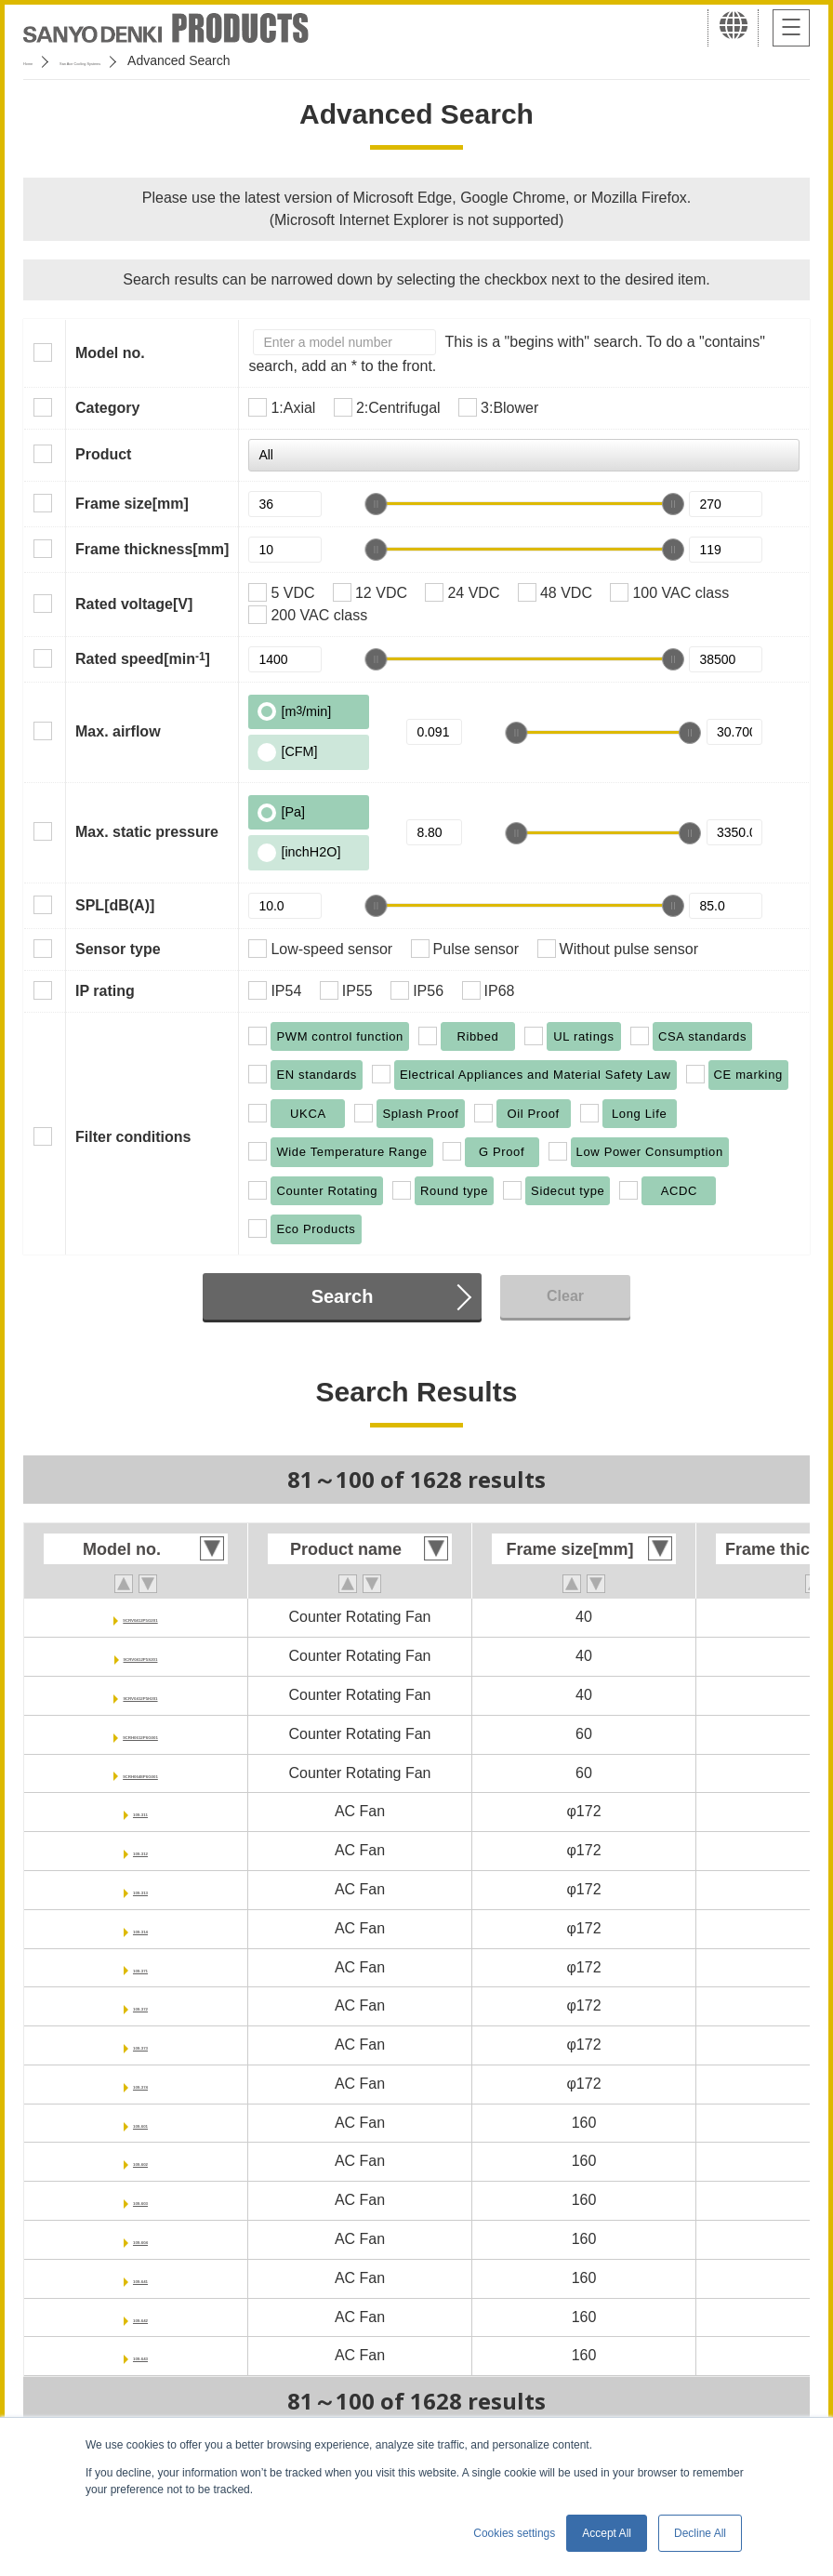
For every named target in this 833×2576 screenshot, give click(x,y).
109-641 (140, 2278)
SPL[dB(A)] (114, 905)
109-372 (140, 2005)
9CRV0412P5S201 (141, 1656)
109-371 (140, 1967)
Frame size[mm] (132, 503)
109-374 (140, 2083)
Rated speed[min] (142, 658)
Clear (565, 1296)
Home (40, 60)
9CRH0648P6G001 (140, 1773)
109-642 (140, 2317)
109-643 (140, 2355)
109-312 (140, 1850)
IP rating (105, 991)
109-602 (140, 2161)
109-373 (140, 2044)
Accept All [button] (606, 2533)
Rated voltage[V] (133, 604)
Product (103, 454)
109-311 (140, 1811)
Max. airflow (118, 731)
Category (107, 408)
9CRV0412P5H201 (140, 1695)
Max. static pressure (146, 832)
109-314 (140, 1928)
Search (342, 1296)
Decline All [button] (700, 2533)
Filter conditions (133, 1137)
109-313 (140, 1889)
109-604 (140, 2239)
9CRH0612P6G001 (140, 1734)
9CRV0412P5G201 (141, 1617)
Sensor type (118, 949)
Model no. (110, 353)
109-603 (140, 2200)
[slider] (375, 504)
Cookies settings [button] (514, 2533)
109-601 (140, 2123)
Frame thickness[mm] (152, 549)
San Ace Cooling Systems (159, 60)
